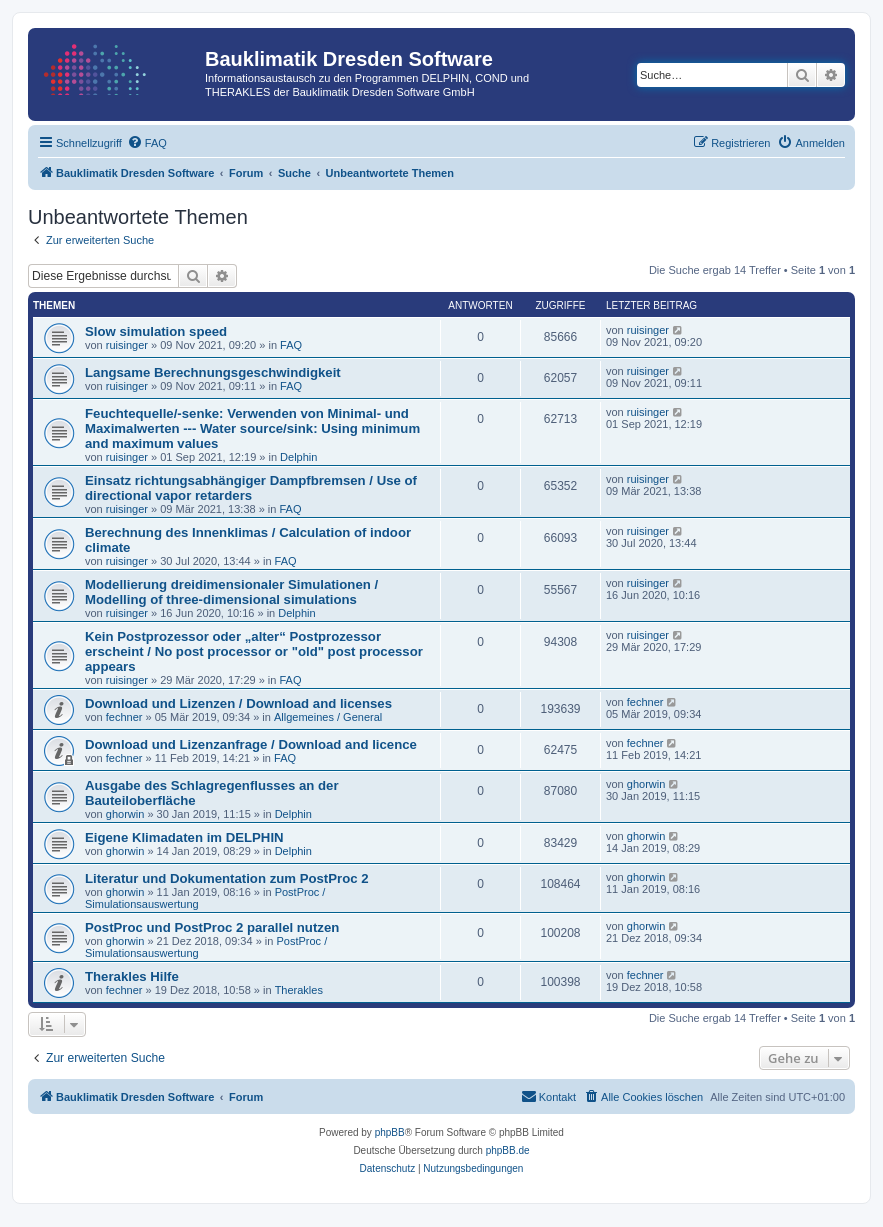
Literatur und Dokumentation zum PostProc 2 (227, 878)
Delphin (298, 457)
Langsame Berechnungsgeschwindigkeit (213, 372)
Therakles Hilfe (132, 976)
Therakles (299, 990)
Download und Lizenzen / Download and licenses (238, 703)
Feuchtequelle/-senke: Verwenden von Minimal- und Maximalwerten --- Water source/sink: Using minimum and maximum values (252, 428)
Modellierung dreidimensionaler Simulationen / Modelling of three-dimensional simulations (231, 592)
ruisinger (127, 345)
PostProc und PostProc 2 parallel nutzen (212, 927)
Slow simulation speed (156, 331)
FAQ (291, 345)
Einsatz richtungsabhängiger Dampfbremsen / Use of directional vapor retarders (251, 488)
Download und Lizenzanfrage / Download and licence (251, 744)
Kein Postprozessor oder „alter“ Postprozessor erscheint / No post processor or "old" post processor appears (254, 651)
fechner (124, 717)
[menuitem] (147, 143)
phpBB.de (508, 1150)
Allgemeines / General (328, 717)
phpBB (390, 1132)
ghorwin (125, 814)
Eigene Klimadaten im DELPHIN (184, 837)
